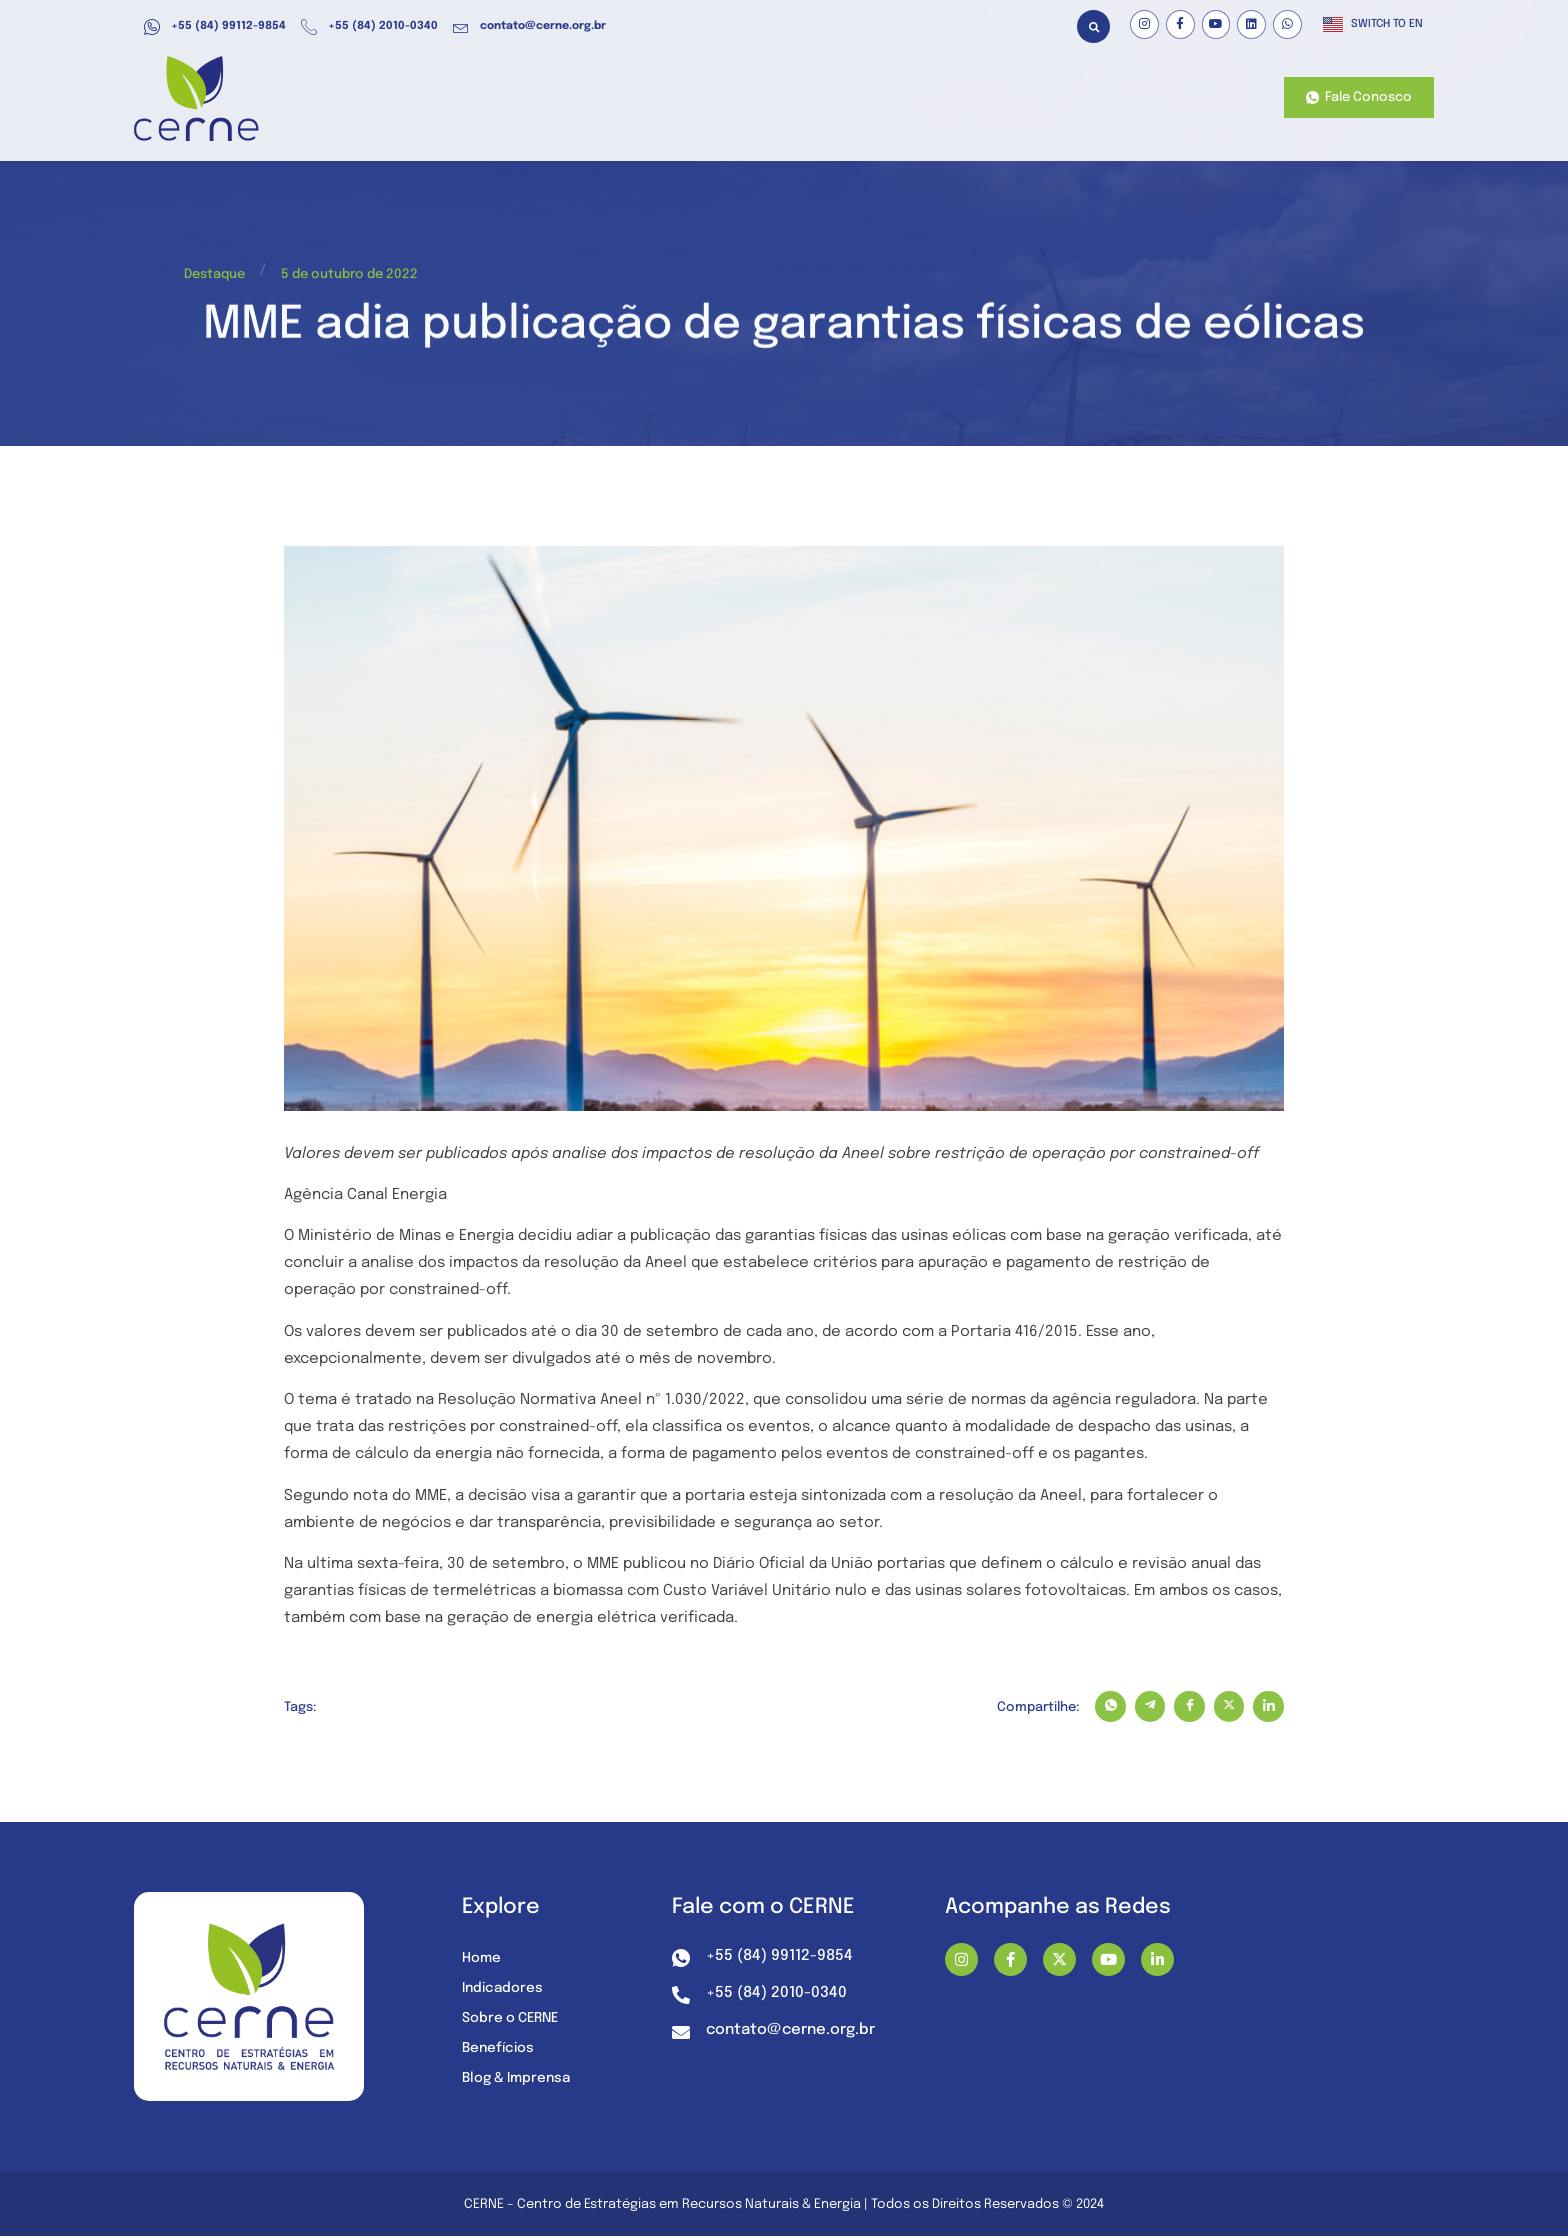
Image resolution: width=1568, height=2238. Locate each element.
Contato (1216, 98)
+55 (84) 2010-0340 (369, 27)
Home (483, 98)
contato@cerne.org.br (529, 27)
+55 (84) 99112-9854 (215, 27)
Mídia (914, 98)
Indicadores (504, 1991)
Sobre (996, 98)
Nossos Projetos (1106, 98)
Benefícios (666, 98)
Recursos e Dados (795, 98)
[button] (1093, 26)
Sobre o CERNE (513, 2021)
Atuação (567, 98)
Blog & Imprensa (519, 2081)
